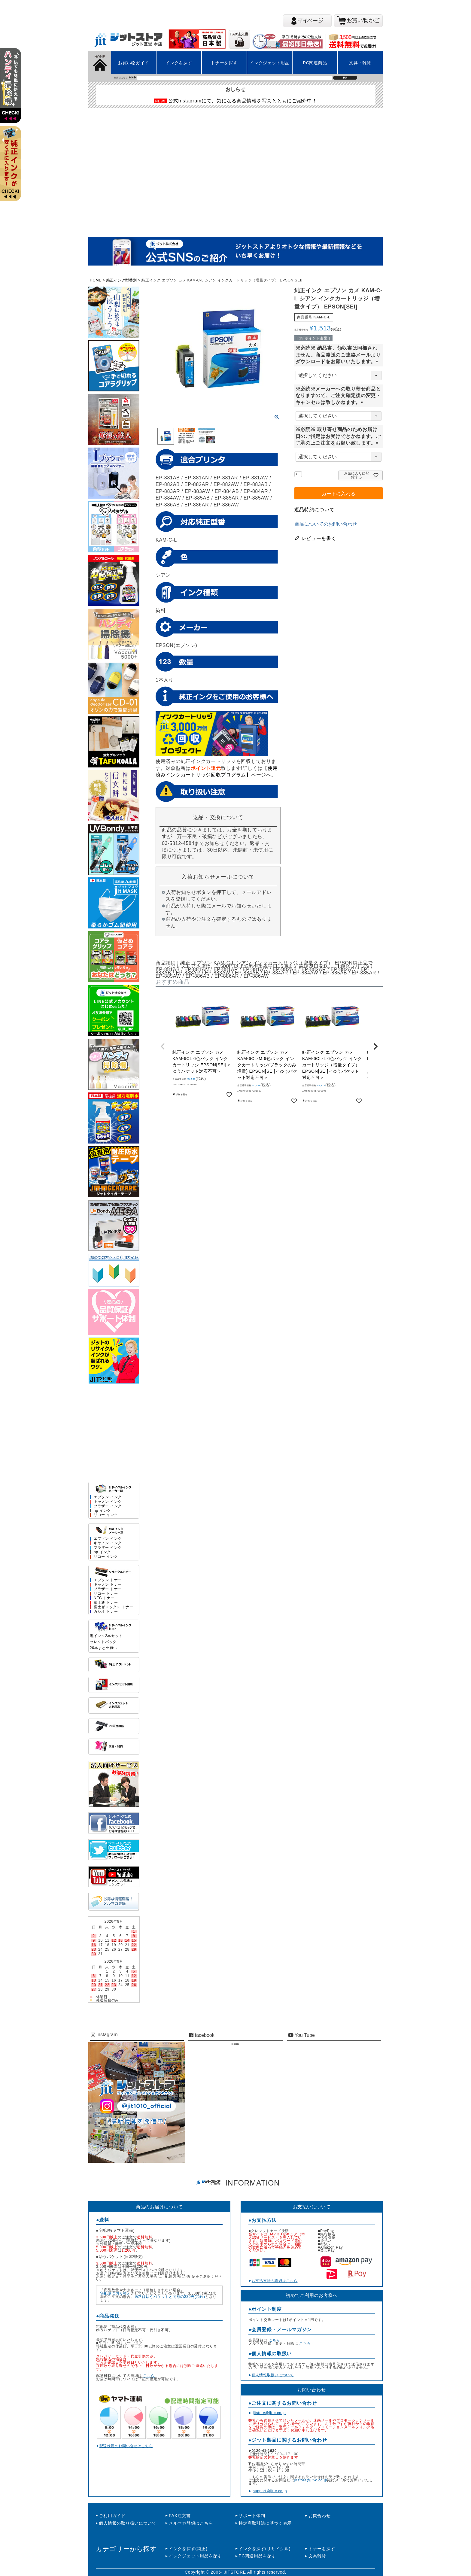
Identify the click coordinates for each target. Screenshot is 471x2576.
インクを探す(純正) (188, 2548)
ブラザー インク (108, 1506)
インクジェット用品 (270, 62)
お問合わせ (319, 2515)
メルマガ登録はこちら (191, 2523)
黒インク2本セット (106, 1636)
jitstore (235, 2044)
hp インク (102, 1511)
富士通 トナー (106, 1603)
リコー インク (106, 1515)
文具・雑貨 (360, 62)
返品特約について (314, 509)
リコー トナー (106, 1594)
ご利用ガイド (112, 2515)
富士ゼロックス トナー (113, 1607)
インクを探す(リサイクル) (264, 2548)
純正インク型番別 (121, 280)
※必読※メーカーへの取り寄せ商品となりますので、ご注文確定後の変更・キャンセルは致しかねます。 (338, 395)
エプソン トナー (108, 1580)
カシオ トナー (106, 1612)
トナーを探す (224, 62)
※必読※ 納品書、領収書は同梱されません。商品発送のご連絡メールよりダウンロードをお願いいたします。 (338, 354)
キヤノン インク (108, 1543)
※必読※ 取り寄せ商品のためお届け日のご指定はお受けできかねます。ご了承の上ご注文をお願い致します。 (338, 436)
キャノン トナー (108, 1585)
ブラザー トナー (108, 1589)
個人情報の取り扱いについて (127, 2523)
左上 (13, 93)
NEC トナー (104, 1598)
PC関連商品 (315, 62)
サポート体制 (252, 2515)
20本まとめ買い (103, 1648)
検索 (345, 77)
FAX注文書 (180, 2515)
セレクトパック (103, 1642)
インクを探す (179, 62)
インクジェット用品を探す (195, 2555)
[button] (163, 1046)
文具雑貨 (317, 2555)
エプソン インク (108, 1497)
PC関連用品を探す (257, 2555)
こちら (149, 2376)
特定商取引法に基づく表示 (265, 2523)
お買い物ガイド (133, 62)
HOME (96, 280)
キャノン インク (108, 1502)
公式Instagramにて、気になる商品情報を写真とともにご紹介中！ (242, 100)
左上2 (13, 171)
